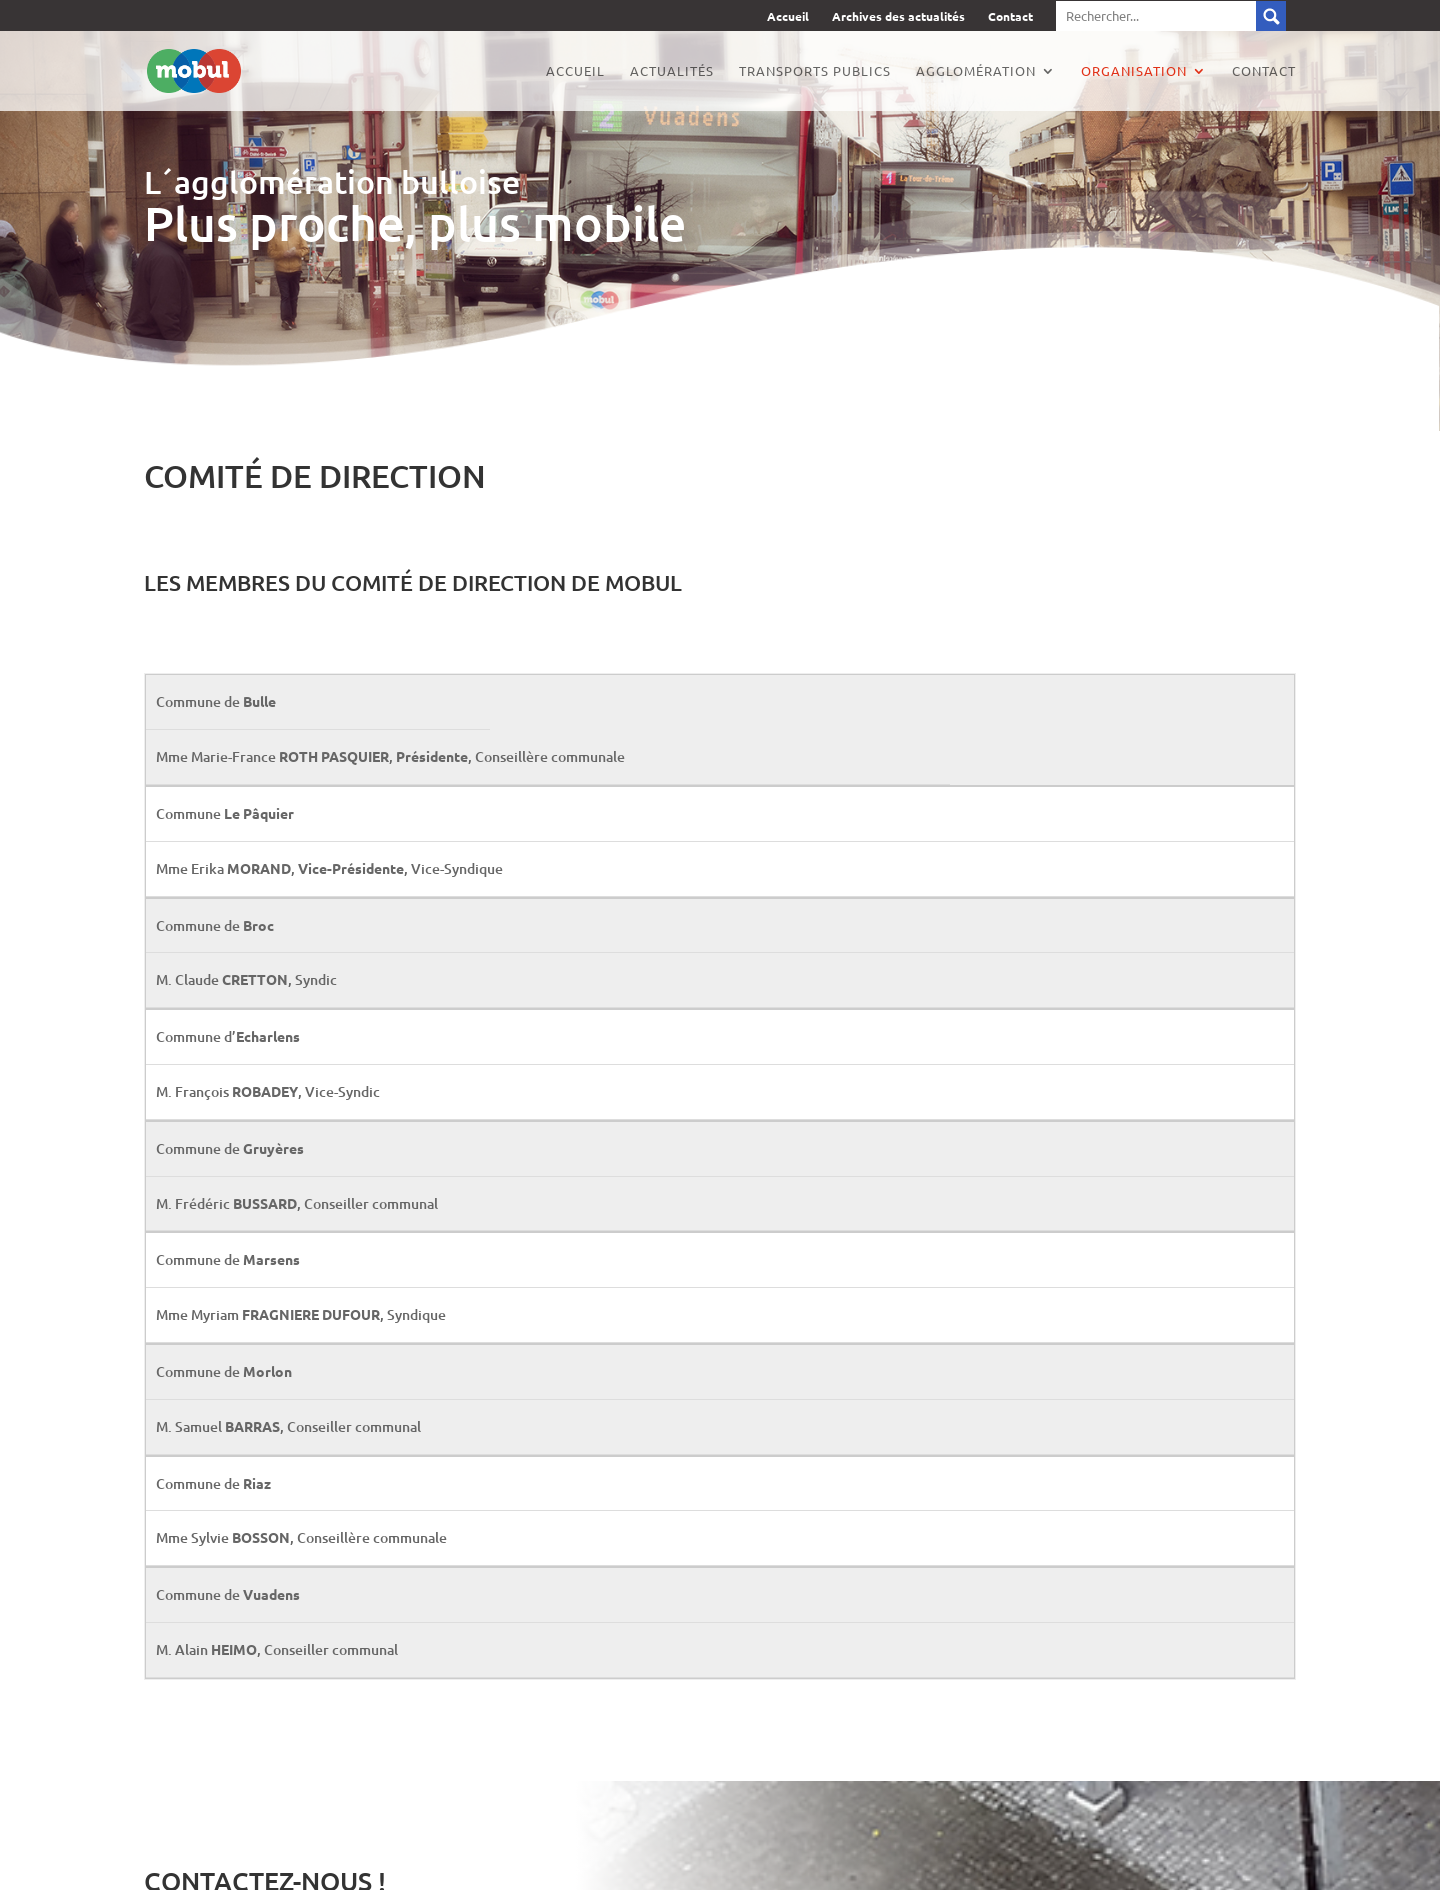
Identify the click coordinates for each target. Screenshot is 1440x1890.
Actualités (672, 71)
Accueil (788, 17)
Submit (1271, 16)
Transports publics (815, 71)
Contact (1010, 17)
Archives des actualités (898, 17)
